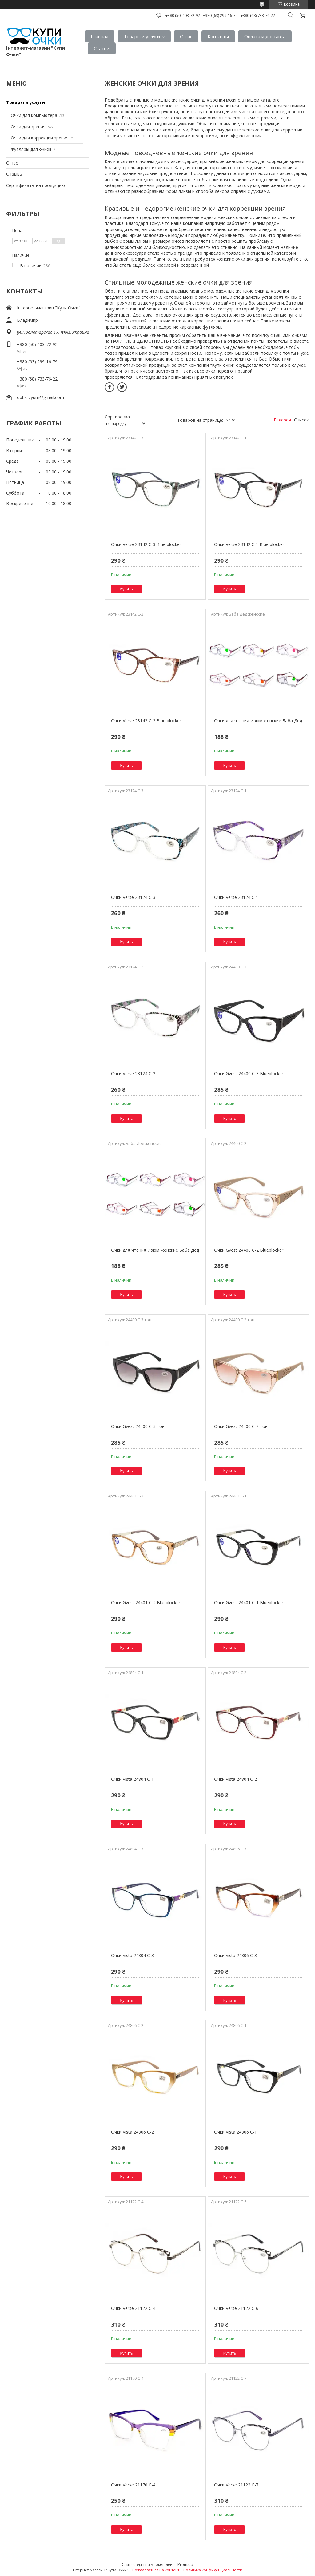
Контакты (218, 36)
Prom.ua (185, 2564)
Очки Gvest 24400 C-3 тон (138, 1426)
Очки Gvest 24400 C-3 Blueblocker (248, 1073)
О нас (186, 36)
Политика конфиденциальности (212, 2570)
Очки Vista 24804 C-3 (132, 1955)
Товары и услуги (142, 36)
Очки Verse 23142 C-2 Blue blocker (146, 721)
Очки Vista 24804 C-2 (235, 1779)
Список (301, 420)
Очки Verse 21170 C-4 (133, 2485)
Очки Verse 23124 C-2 (133, 1073)
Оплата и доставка (264, 36)
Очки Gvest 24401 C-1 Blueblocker (248, 1602)
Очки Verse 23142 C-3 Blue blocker (146, 544)
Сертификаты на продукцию (35, 185)
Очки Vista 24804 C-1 (132, 1779)
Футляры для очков (31, 149)
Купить (126, 589)
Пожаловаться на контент (155, 2570)
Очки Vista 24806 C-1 (235, 2132)
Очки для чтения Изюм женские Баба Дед (258, 721)
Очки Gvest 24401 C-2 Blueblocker (145, 1602)
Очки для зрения (28, 127)
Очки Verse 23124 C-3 (133, 897)
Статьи (102, 48)
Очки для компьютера (34, 115)
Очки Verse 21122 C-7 (236, 2485)
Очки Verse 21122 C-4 (133, 2308)
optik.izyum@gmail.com (40, 397)
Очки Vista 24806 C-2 (132, 2132)
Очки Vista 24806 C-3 (235, 1955)
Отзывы (14, 174)
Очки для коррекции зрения (40, 138)
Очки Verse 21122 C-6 (236, 2308)
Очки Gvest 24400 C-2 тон (241, 1426)
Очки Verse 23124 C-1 (236, 897)
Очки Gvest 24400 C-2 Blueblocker (248, 1250)
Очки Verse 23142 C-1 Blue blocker (249, 544)
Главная (99, 36)
